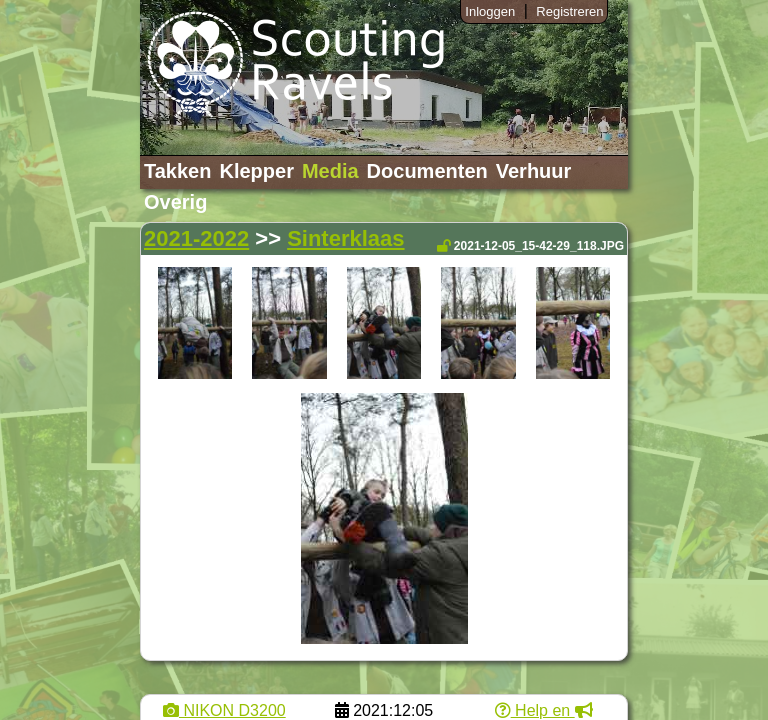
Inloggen (490, 11)
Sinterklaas (345, 238)
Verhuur (534, 171)
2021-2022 (196, 238)
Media (330, 171)
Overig (175, 202)
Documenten (427, 171)
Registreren (569, 11)
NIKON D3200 (224, 710)
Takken (177, 171)
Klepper (256, 171)
